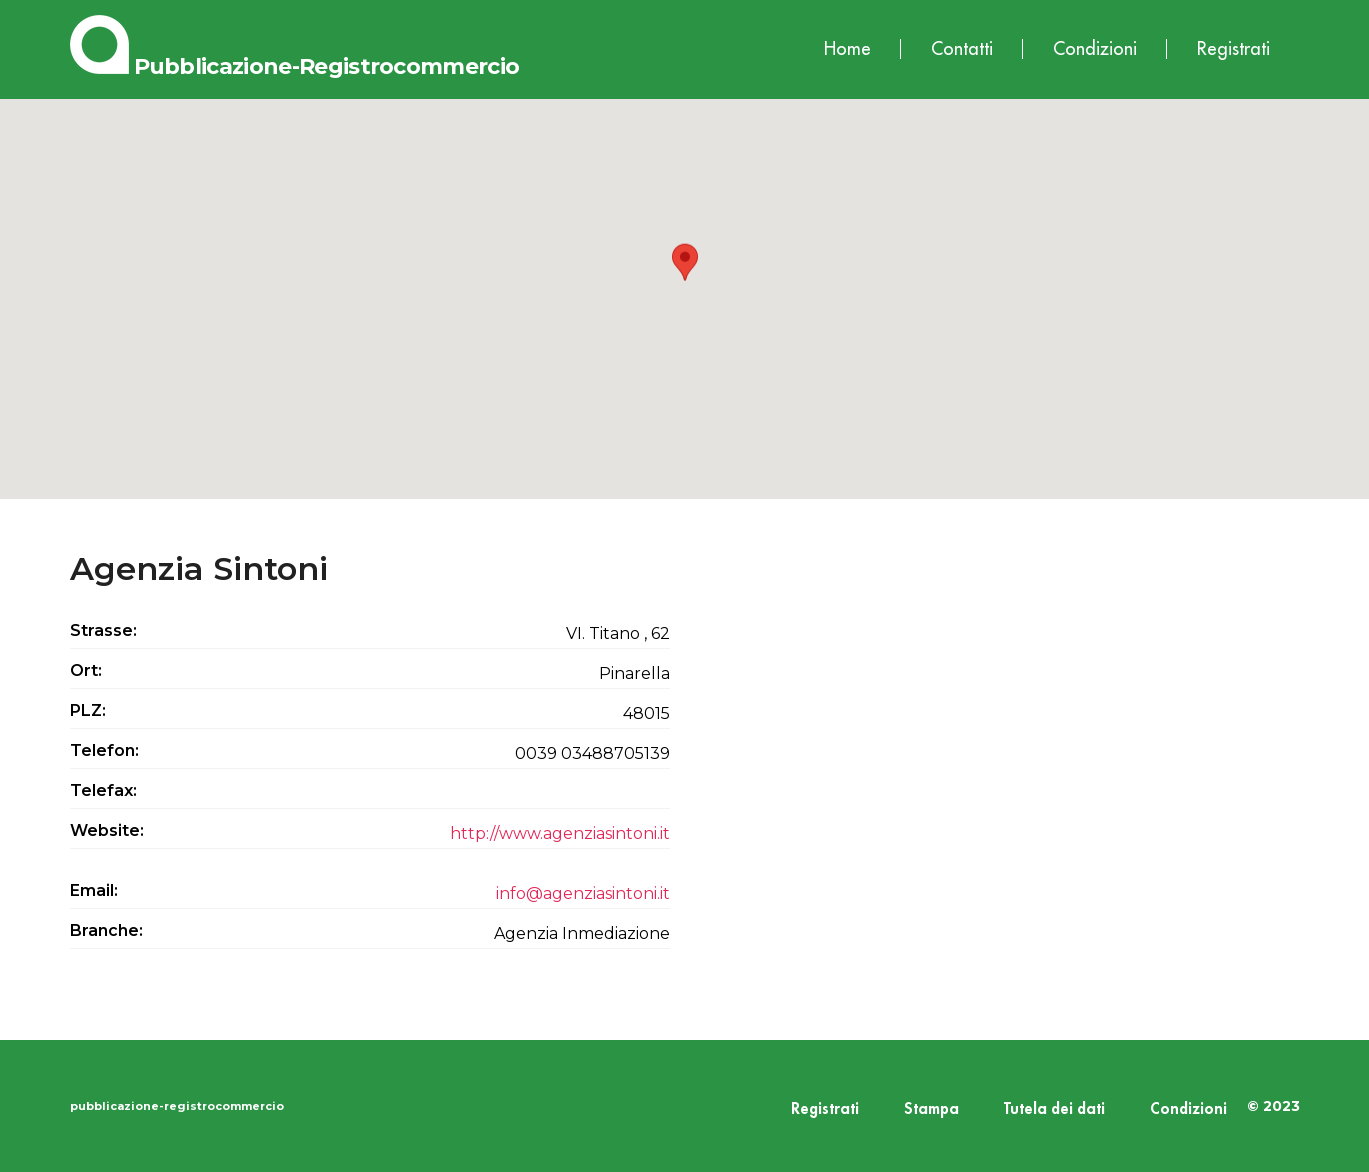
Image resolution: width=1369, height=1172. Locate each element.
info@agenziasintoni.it (583, 893)
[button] (685, 280)
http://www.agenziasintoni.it (560, 833)
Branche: (106, 930)
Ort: (86, 670)
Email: (94, 890)
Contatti (962, 49)
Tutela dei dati (1054, 1109)
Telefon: (104, 750)
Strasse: (103, 630)
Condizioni (1095, 49)
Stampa (931, 1109)
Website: (107, 830)
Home (847, 49)
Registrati (1233, 49)
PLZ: (88, 710)
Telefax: (103, 790)
